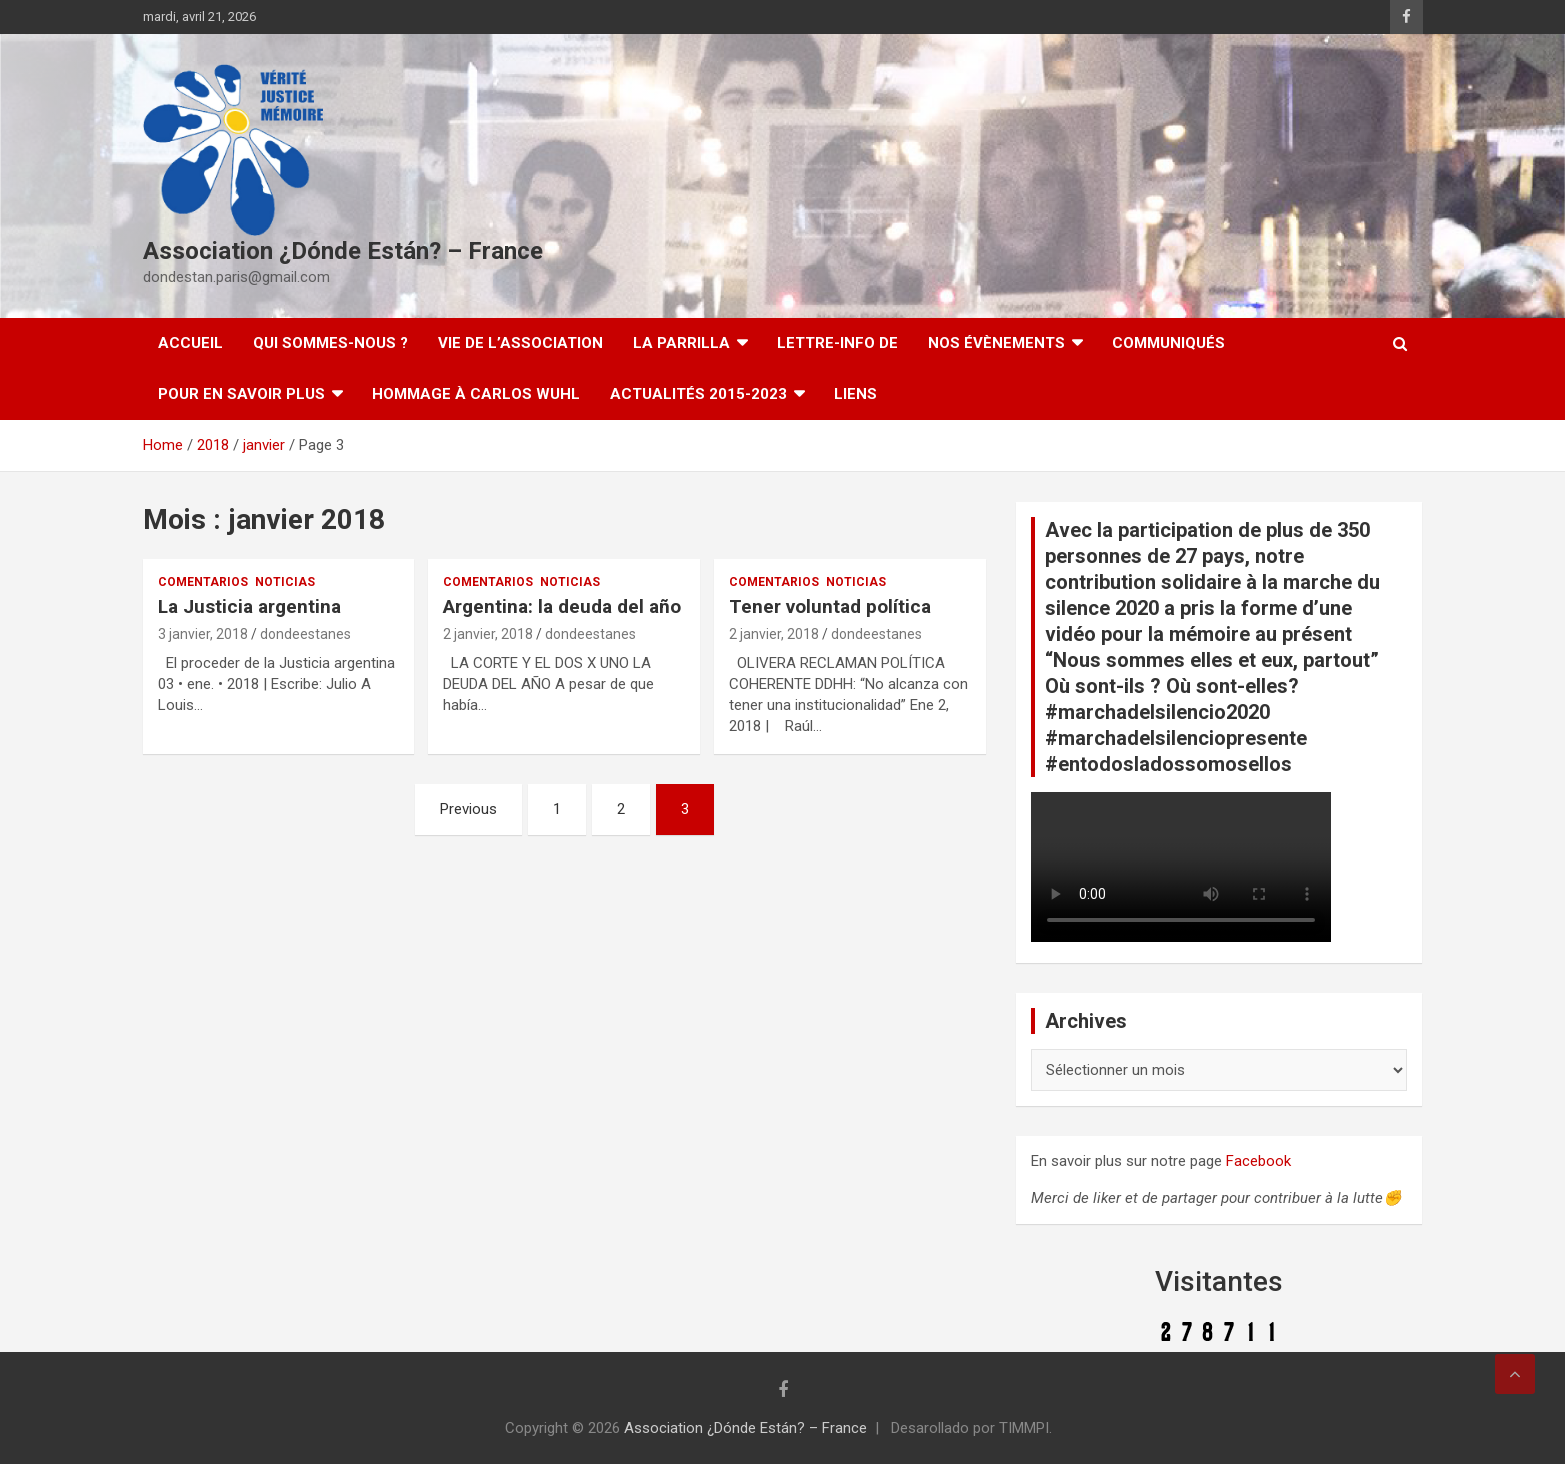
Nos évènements (996, 343)
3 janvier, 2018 (203, 634)
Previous (468, 809)
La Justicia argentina (249, 606)
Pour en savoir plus (241, 394)
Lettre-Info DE (837, 343)
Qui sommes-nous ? (330, 343)
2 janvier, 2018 (488, 634)
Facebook (1258, 1161)
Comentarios (203, 582)
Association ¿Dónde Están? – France (343, 251)
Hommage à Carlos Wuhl (476, 394)
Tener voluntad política (830, 606)
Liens (855, 394)
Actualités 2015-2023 (698, 394)
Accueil (190, 343)
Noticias (285, 582)
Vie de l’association (520, 343)
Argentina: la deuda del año (562, 606)
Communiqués (1168, 343)
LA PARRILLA (681, 343)
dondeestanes (305, 634)
